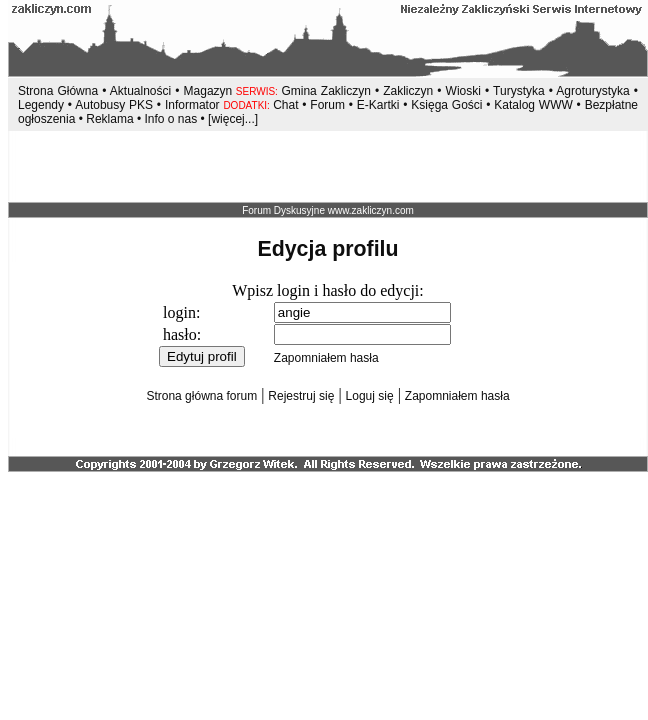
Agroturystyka (594, 91)
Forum (327, 105)
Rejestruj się (301, 396)
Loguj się (370, 396)
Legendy (41, 105)
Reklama (109, 119)
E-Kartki (380, 105)
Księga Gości (446, 105)
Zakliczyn (408, 91)
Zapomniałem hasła (326, 358)
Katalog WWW (535, 105)
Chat (287, 105)
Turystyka (519, 91)
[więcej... (231, 119)
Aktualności (140, 91)
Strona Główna (58, 91)
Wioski (463, 91)
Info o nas (170, 119)
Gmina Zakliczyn (325, 91)
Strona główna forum (201, 396)
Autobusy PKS (114, 105)
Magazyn (208, 91)
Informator (192, 105)
